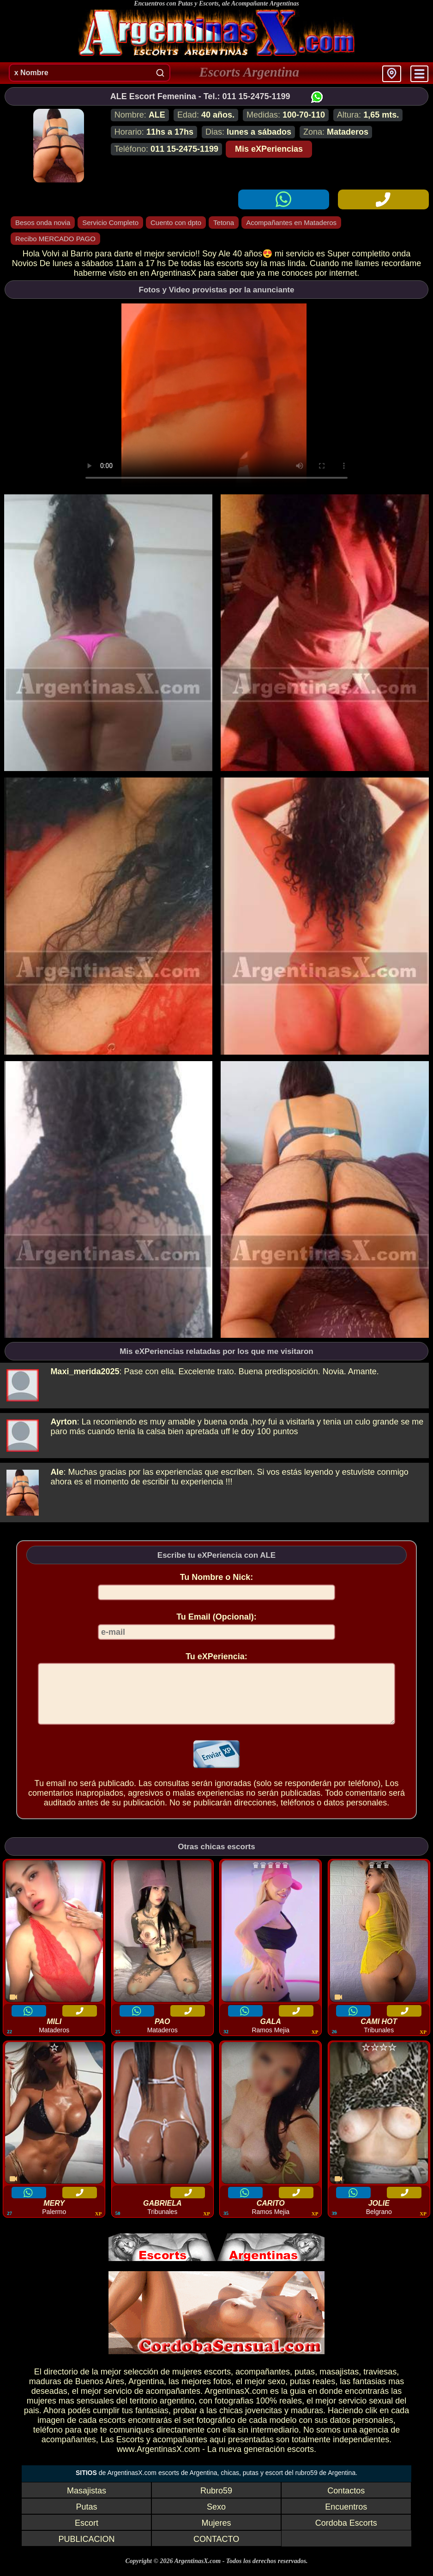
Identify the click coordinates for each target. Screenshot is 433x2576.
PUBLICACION (86, 2550)
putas (305, 2382)
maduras (45, 2392)
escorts (217, 2382)
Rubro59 (216, 2501)
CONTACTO (216, 2550)
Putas (86, 2518)
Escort (86, 2534)
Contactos (346, 2501)
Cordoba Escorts (346, 2534)
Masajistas (86, 2501)
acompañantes (262, 2382)
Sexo (216, 2518)
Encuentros (346, 2518)
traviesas (380, 2382)
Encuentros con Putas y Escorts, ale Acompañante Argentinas (216, 3)
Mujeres (216, 2534)
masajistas (339, 2382)
